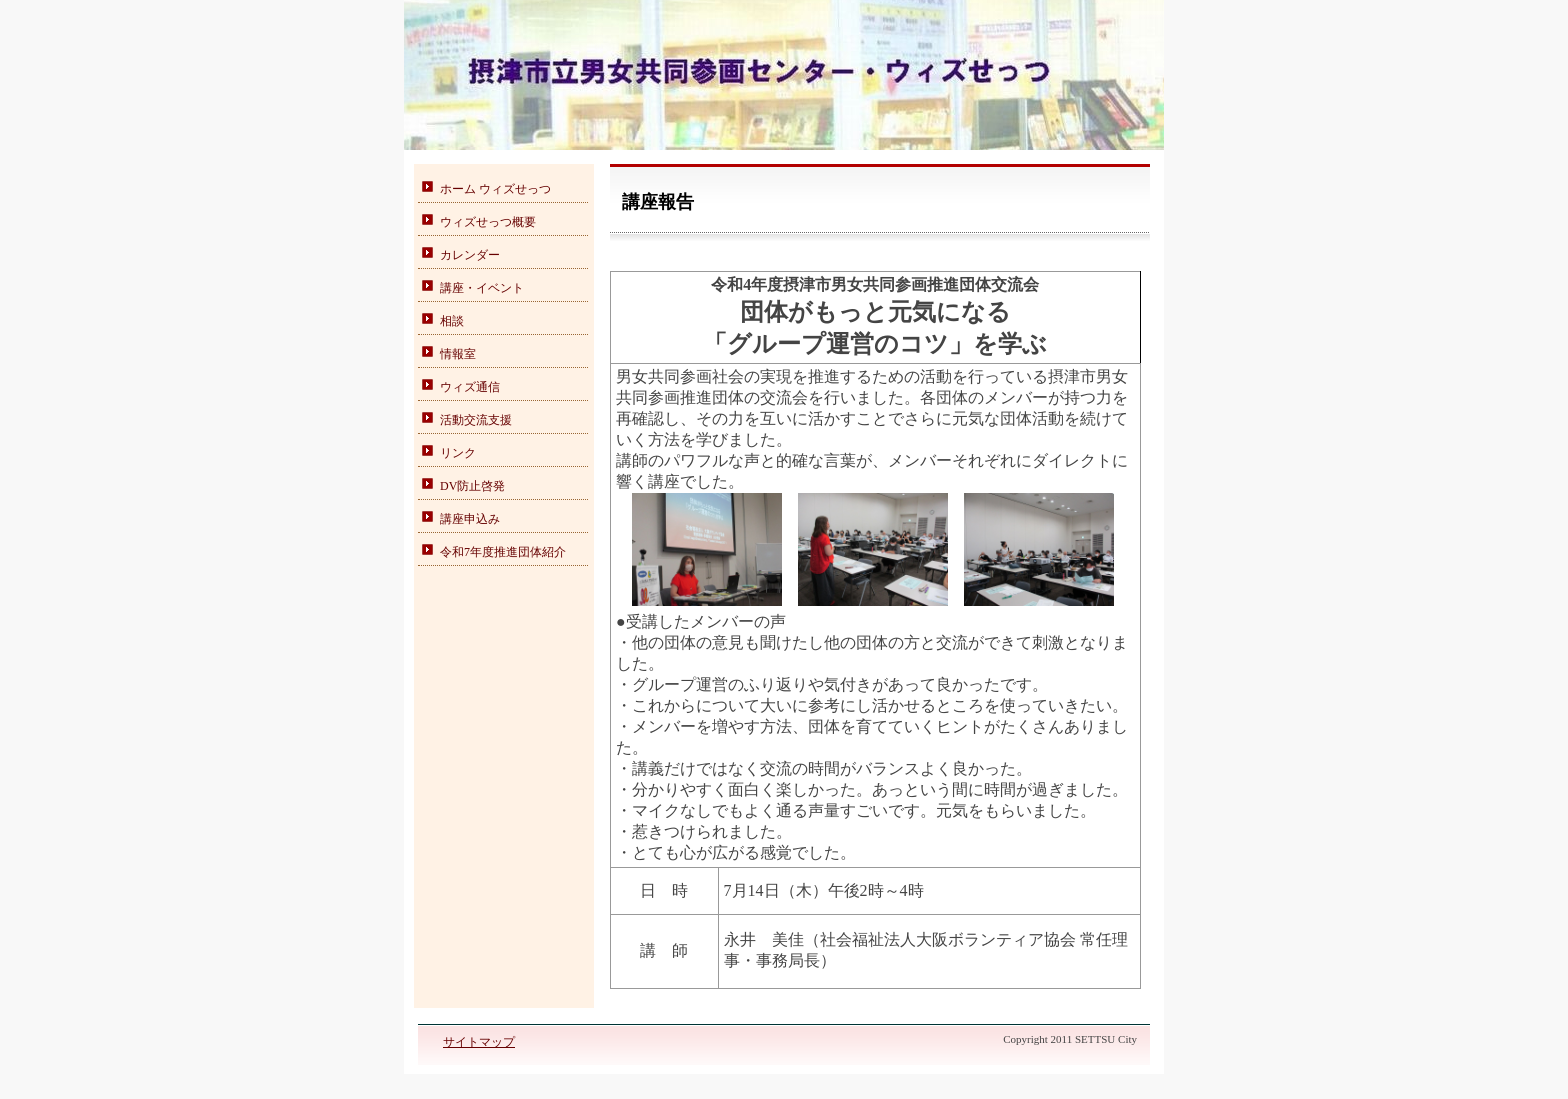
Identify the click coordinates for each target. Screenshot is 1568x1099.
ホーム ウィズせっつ (495, 189)
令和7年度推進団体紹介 (503, 552)
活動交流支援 (476, 420)
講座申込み (470, 519)
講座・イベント (482, 288)
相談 (452, 321)
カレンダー (470, 255)
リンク (458, 453)
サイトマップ (479, 1042)
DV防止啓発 (472, 486)
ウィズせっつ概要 (488, 222)
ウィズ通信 (470, 387)
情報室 (458, 354)
